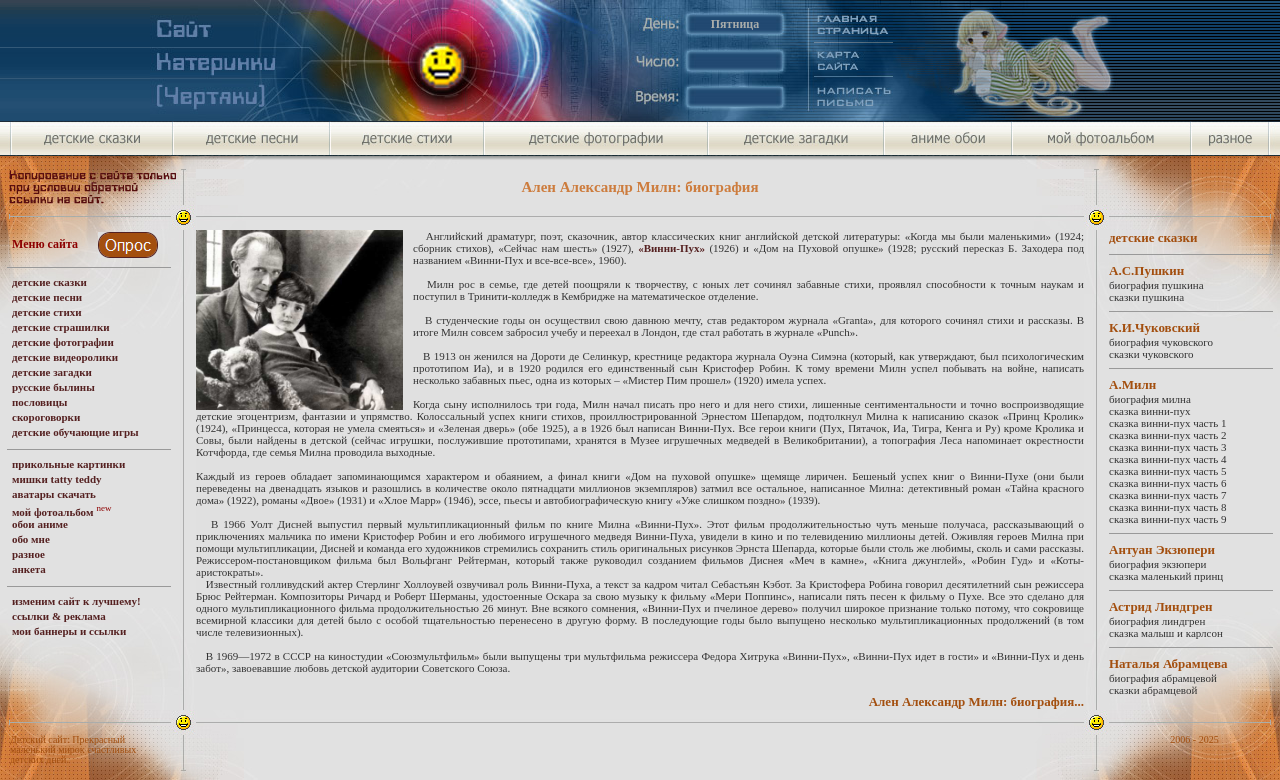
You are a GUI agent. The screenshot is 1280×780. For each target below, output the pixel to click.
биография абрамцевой (1163, 678)
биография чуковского (1161, 342)
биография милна (1150, 399)
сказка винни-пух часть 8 (1168, 507)
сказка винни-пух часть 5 (1168, 471)
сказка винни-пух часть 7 (1168, 495)
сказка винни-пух (1149, 411)
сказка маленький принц (1166, 576)
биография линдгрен (1157, 621)
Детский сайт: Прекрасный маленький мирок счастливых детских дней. (73, 749)
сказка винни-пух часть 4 (1168, 459)
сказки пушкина (1146, 297)
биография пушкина (1156, 285)
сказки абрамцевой (1153, 690)
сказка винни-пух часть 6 (1168, 483)
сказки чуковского (1151, 354)
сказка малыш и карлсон (1166, 633)
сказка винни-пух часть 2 (1168, 435)
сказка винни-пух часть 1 (1168, 423)
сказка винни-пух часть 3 (1168, 447)
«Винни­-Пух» (671, 248)
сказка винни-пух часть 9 (1168, 519)
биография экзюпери (1157, 564)
